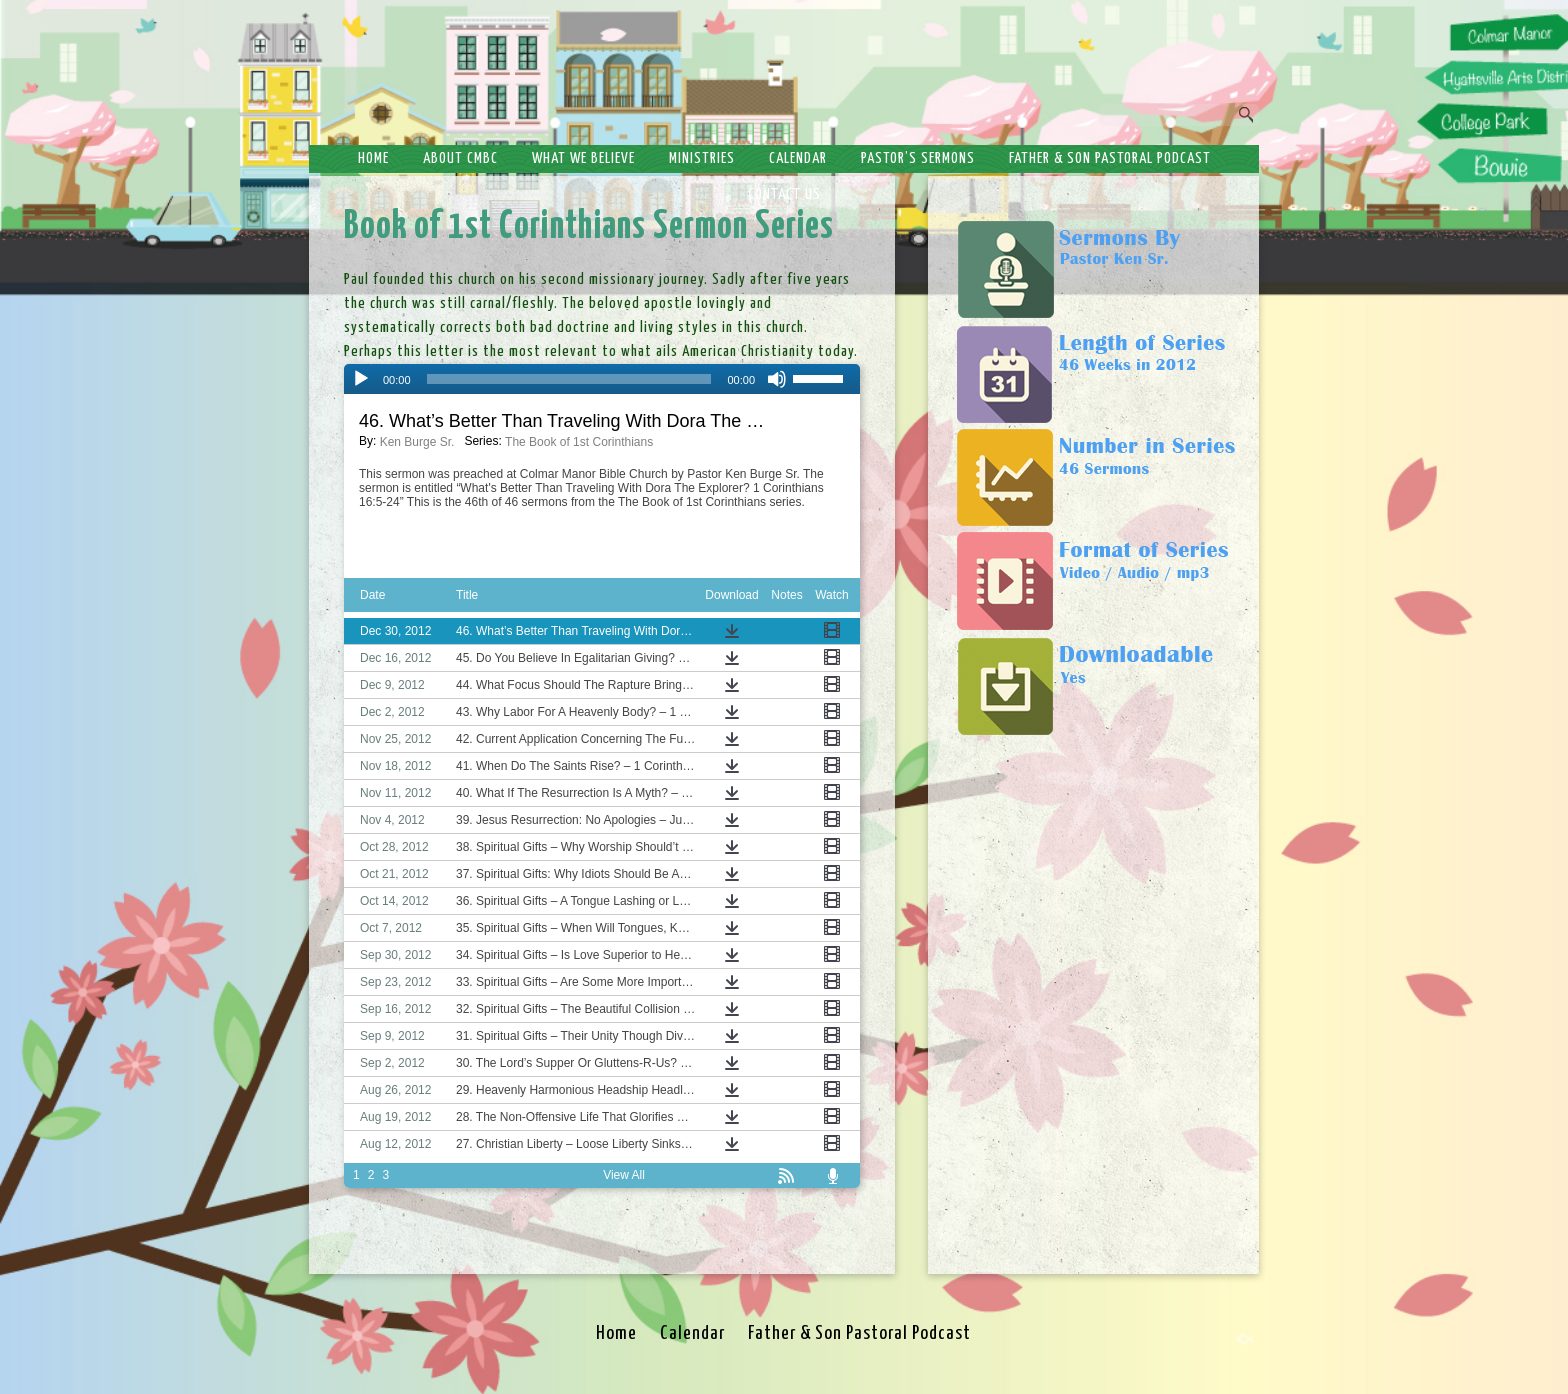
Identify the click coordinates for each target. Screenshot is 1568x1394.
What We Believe (583, 158)
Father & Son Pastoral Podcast (1110, 158)
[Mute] (777, 379)
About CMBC (460, 158)
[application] (602, 379)
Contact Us (784, 194)
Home (373, 158)
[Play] (361, 379)
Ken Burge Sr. (417, 442)
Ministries (702, 158)
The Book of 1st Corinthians (579, 442)
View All (624, 1175)
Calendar (798, 158)
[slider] (569, 379)
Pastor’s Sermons (918, 158)
